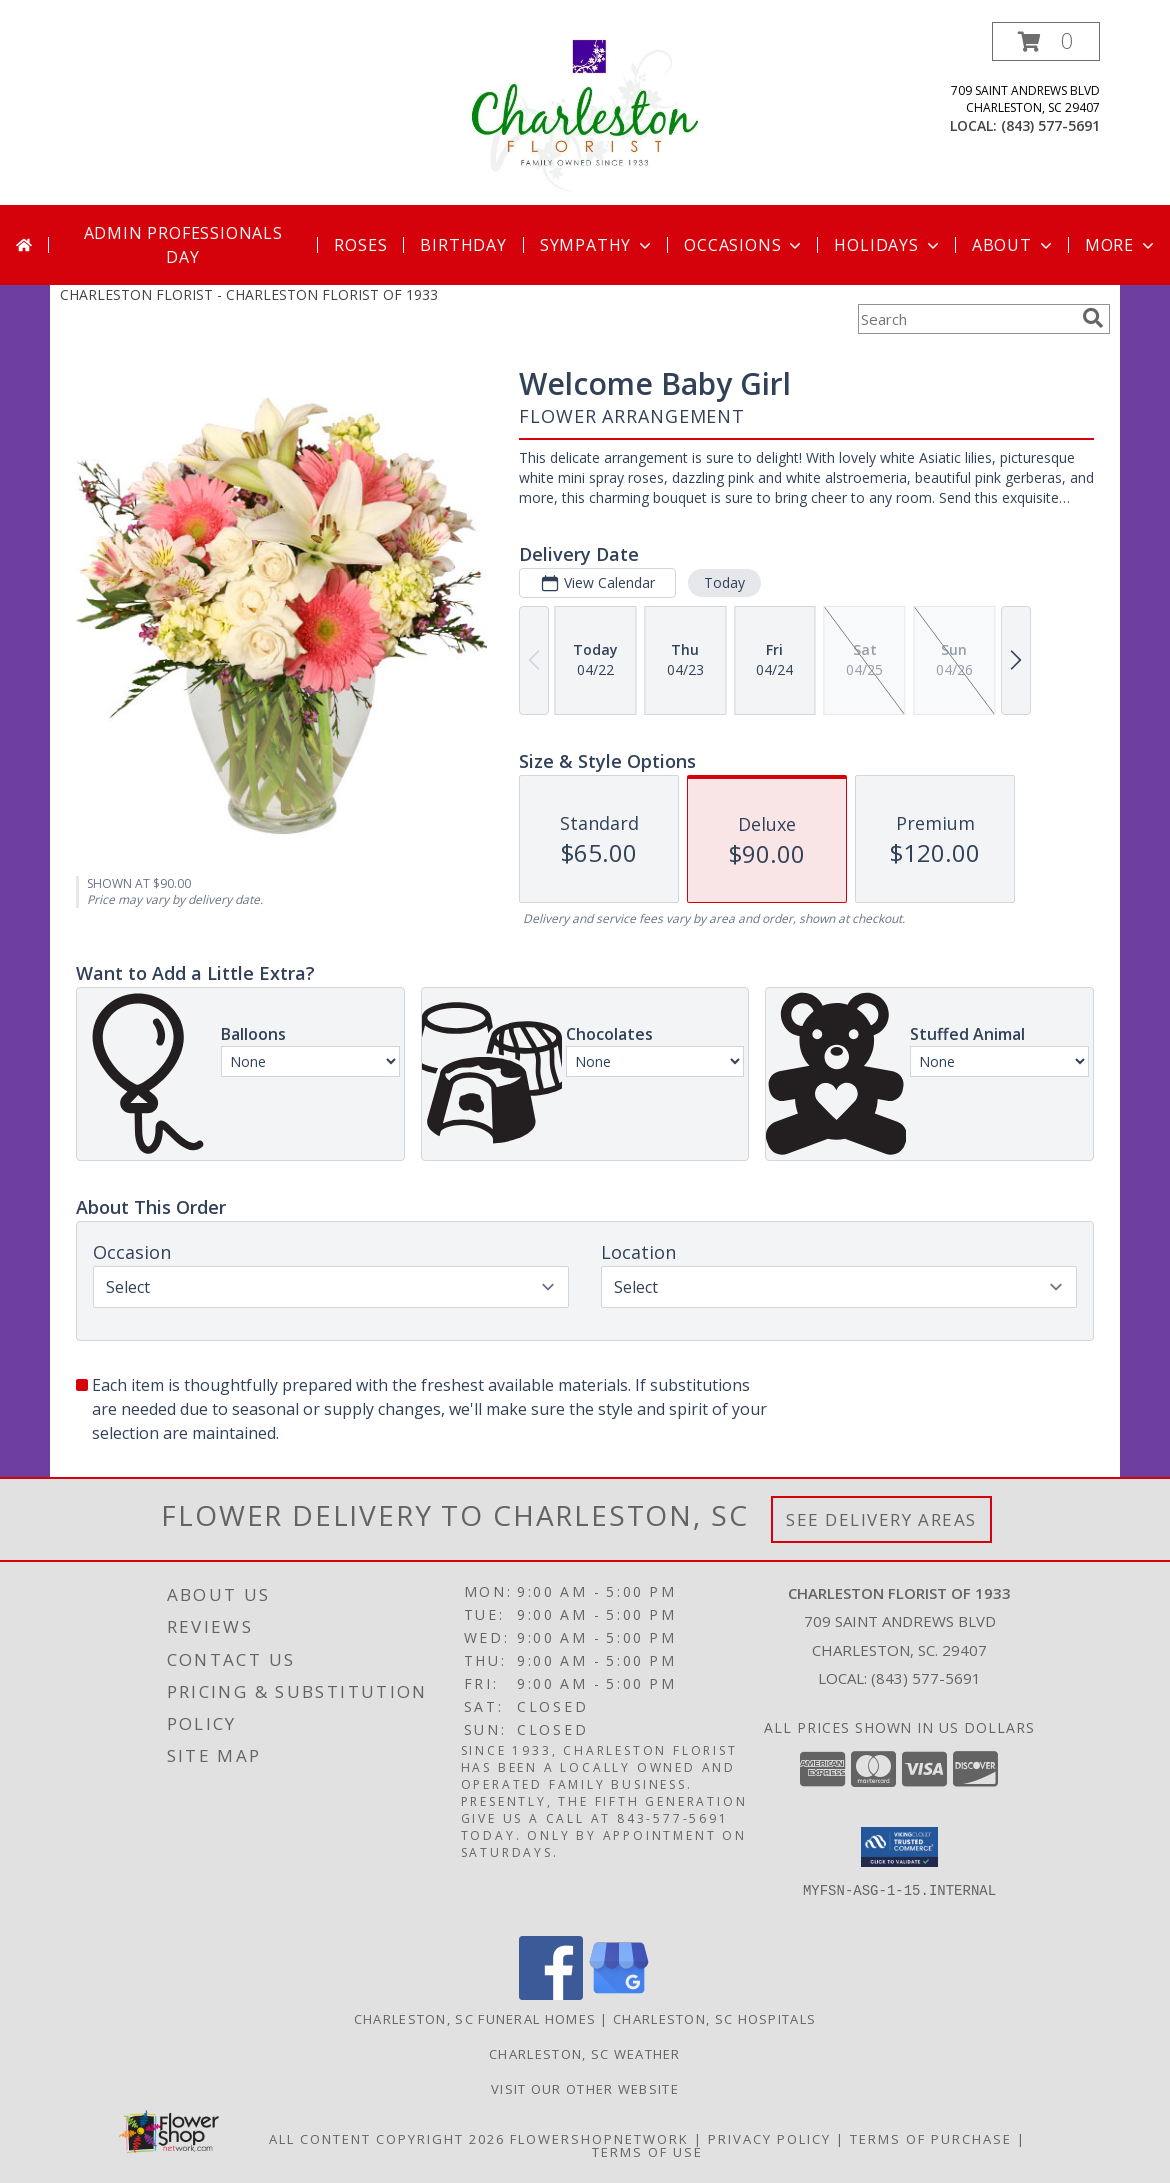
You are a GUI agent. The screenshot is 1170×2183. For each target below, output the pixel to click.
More (1121, 245)
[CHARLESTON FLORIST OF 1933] (585, 113)
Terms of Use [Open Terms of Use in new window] (647, 2152)
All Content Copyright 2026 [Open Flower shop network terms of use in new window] (387, 2139)
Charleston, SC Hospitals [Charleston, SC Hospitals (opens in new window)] (714, 2019)
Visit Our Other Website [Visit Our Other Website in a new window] (585, 2089)
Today (724, 582)
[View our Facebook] (551, 1994)
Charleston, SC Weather (585, 2054)
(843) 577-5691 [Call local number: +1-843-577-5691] (1050, 125)
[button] (1046, 41)
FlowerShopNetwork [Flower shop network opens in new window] (599, 2139)
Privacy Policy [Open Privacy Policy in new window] (769, 2139)
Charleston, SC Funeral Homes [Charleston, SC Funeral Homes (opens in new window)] (475, 2019)
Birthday (463, 245)
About (1014, 245)
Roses (360, 245)
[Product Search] (966, 319)
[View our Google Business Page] (619, 1994)
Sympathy (597, 245)
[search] (1093, 318)
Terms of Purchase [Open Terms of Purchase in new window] (931, 2139)
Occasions (744, 245)
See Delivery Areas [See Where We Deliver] (881, 1519)
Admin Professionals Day (183, 245)
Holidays (888, 245)
